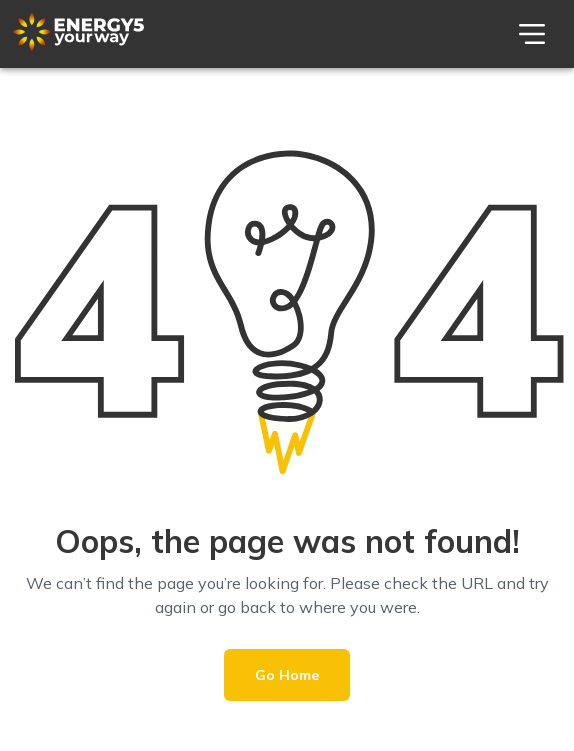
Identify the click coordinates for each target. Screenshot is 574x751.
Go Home (287, 675)
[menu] (532, 34)
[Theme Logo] (78, 46)
